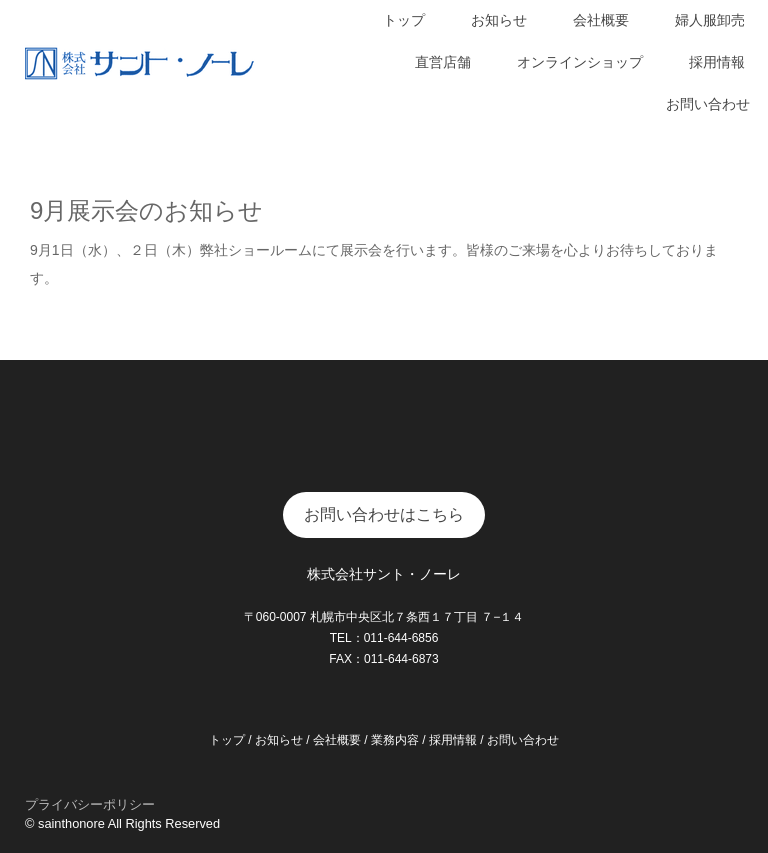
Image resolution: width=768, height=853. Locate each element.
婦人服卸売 (710, 20)
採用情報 (717, 62)
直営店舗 (443, 62)
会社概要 (601, 20)
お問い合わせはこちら (384, 514)
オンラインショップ (580, 62)
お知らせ (499, 20)
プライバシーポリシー (90, 804)
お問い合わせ (708, 104)
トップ (404, 20)
